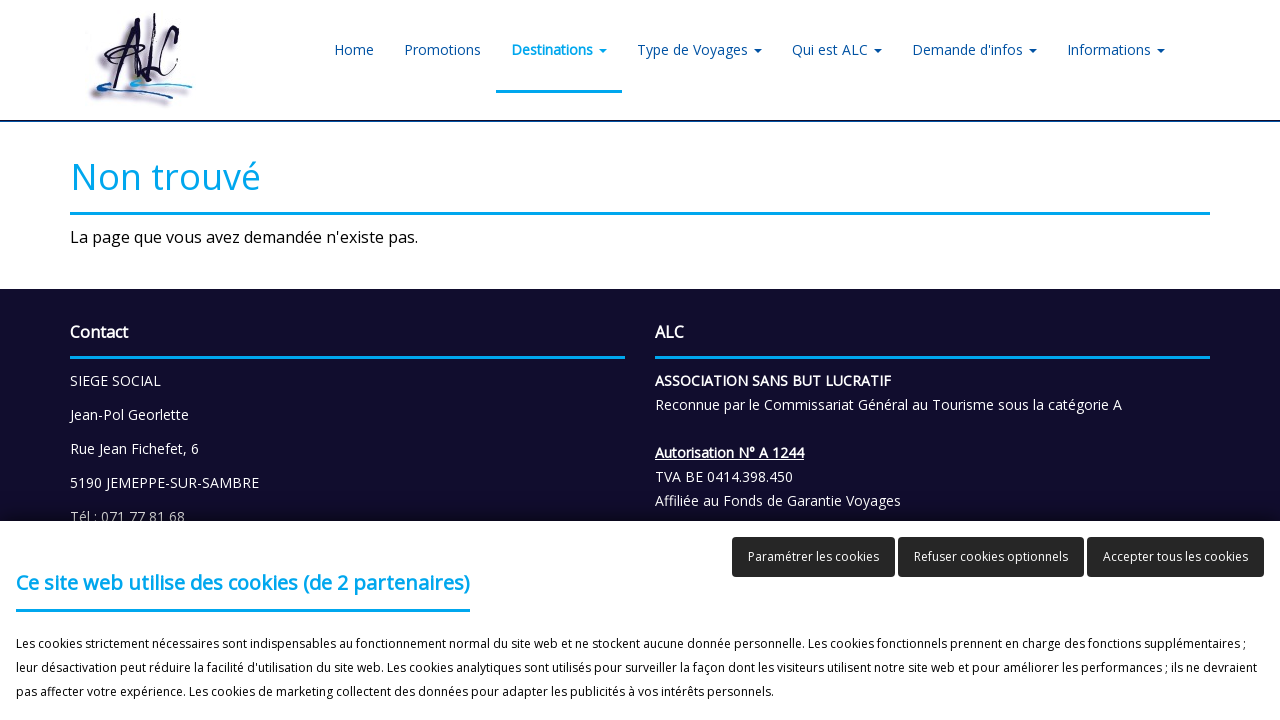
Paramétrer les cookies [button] (813, 556)
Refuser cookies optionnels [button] (991, 556)
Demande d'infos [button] (974, 49)
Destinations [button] (559, 49)
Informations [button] (1116, 49)
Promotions (442, 49)
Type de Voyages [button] (699, 49)
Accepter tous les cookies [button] (1175, 556)
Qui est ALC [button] (837, 49)
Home (354, 49)
